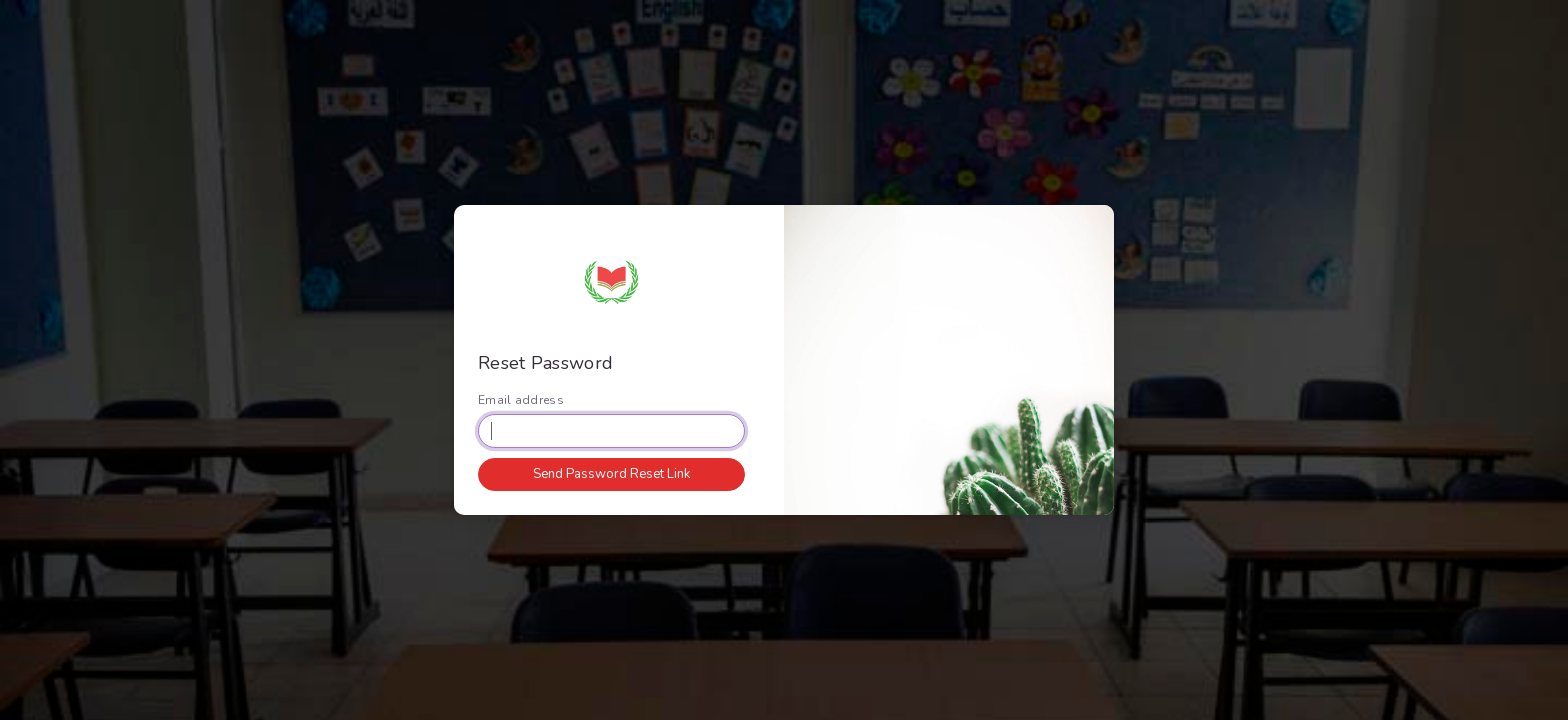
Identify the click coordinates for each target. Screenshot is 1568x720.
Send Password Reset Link (611, 474)
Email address (521, 400)
